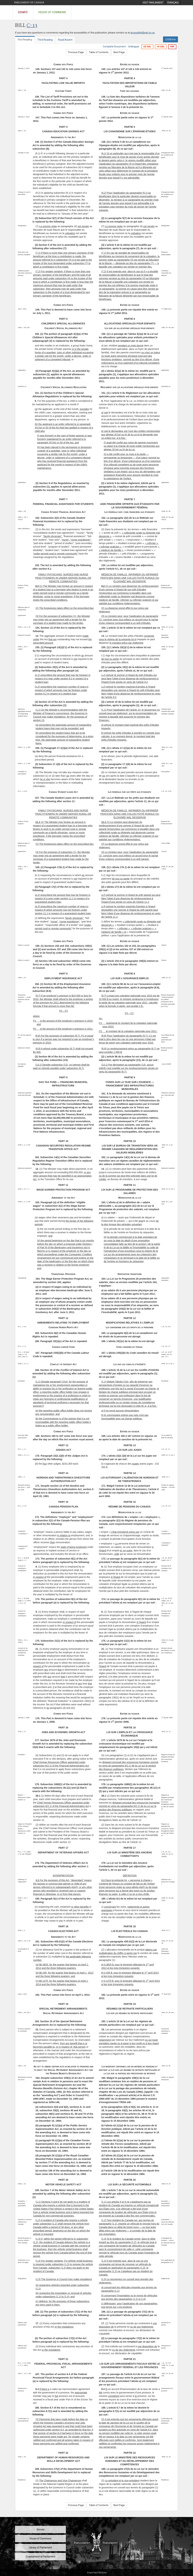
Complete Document (114, 46)
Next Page (119, 52)
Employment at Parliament (40, 2556)
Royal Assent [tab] (65, 39)
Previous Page (76, 52)
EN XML (147, 46)
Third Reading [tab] (45, 39)
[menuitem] (153, 2)
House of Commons (52, 12)
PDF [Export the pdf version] (172, 46)
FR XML (161, 46)
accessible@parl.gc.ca (142, 32)
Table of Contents (98, 52)
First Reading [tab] (25, 39)
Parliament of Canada (29, 2)
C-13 (32, 26)
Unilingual (133, 46)
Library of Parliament (40, 2547)
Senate (23, 12)
